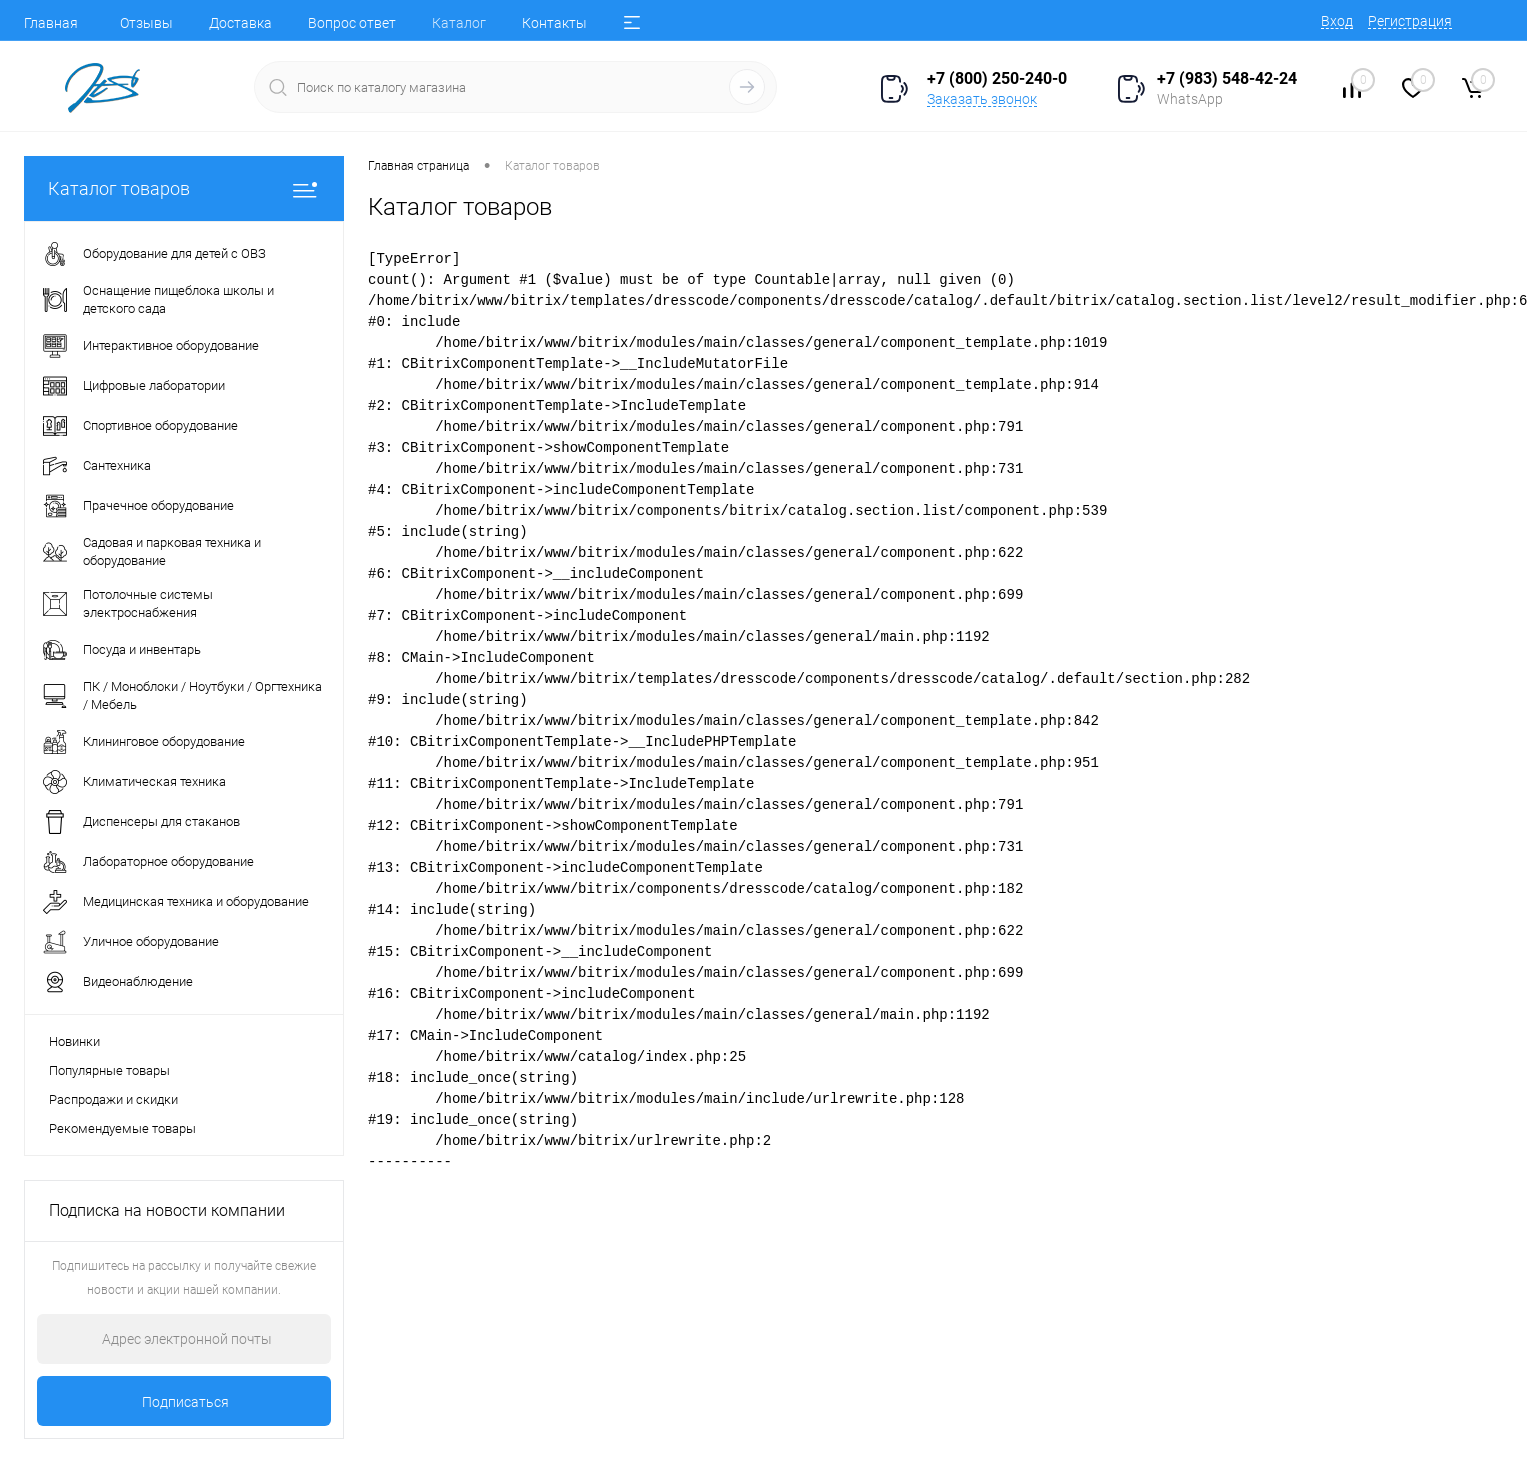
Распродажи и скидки (113, 1099)
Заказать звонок (982, 99)
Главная (51, 23)
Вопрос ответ (352, 23)
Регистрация (1410, 21)
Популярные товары (109, 1070)
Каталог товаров (184, 188)
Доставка (240, 23)
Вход (1337, 21)
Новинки (74, 1041)
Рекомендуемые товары (122, 1128)
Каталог (459, 23)
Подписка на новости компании (167, 1210)
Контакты (554, 23)
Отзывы (146, 23)
